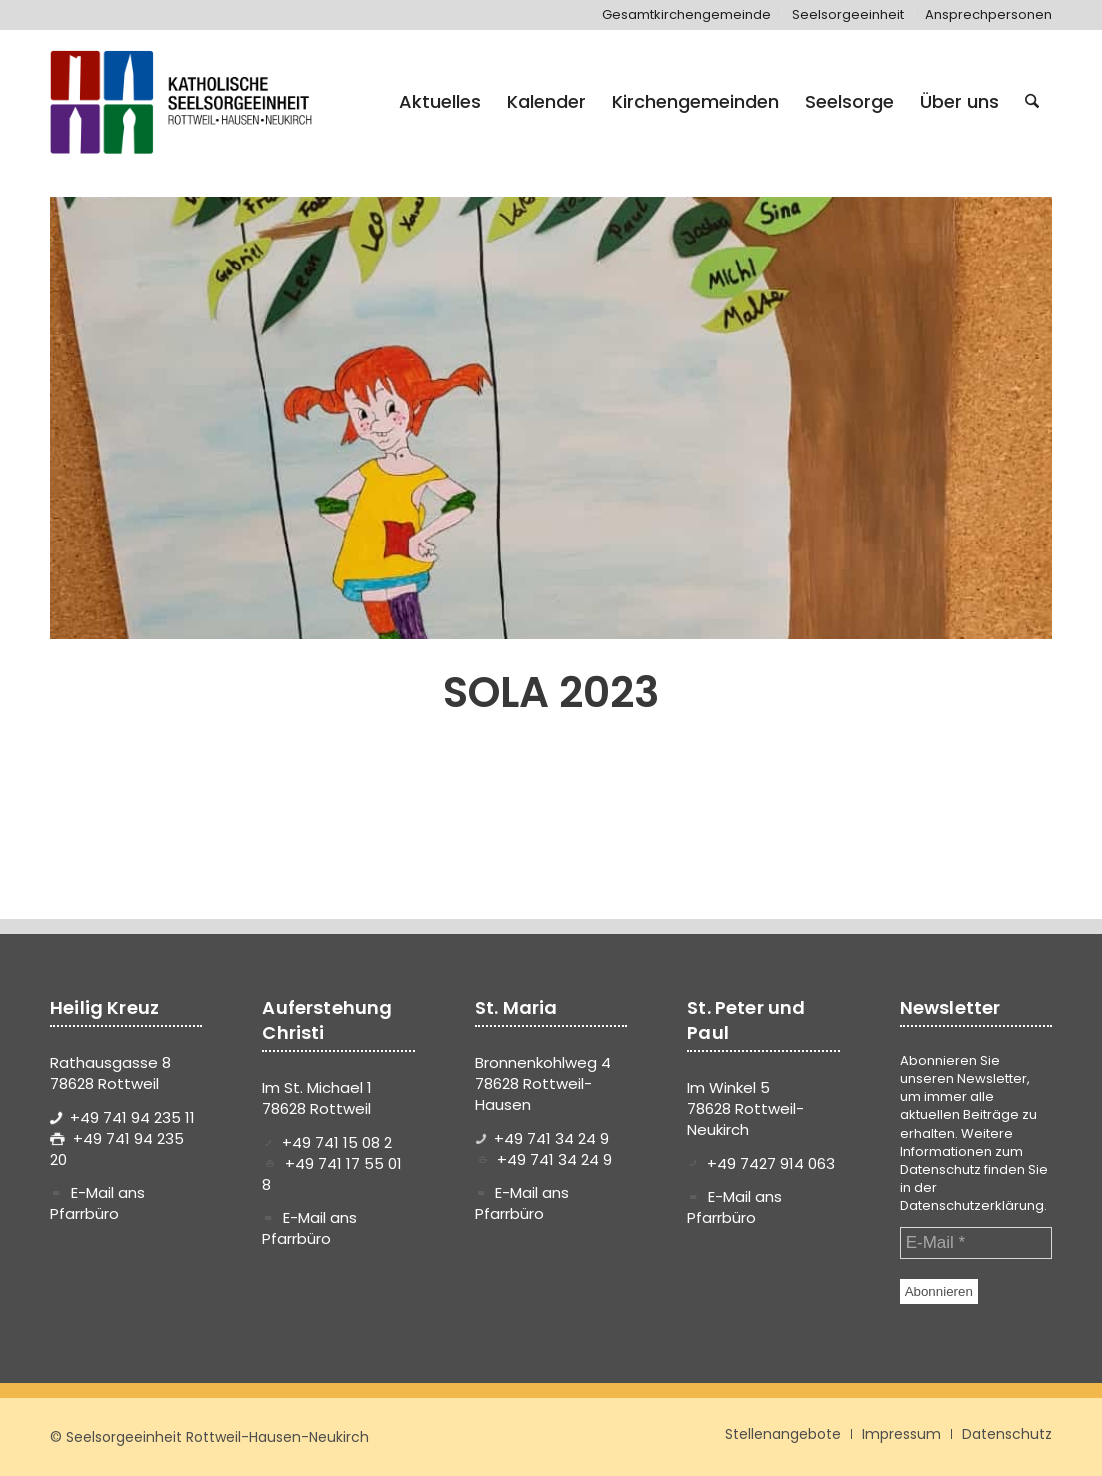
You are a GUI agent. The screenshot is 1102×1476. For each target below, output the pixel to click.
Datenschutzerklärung (972, 1205)
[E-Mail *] (976, 1243)
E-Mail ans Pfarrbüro (97, 1203)
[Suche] (1032, 102)
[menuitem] (687, 15)
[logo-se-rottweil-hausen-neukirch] (184, 102)
